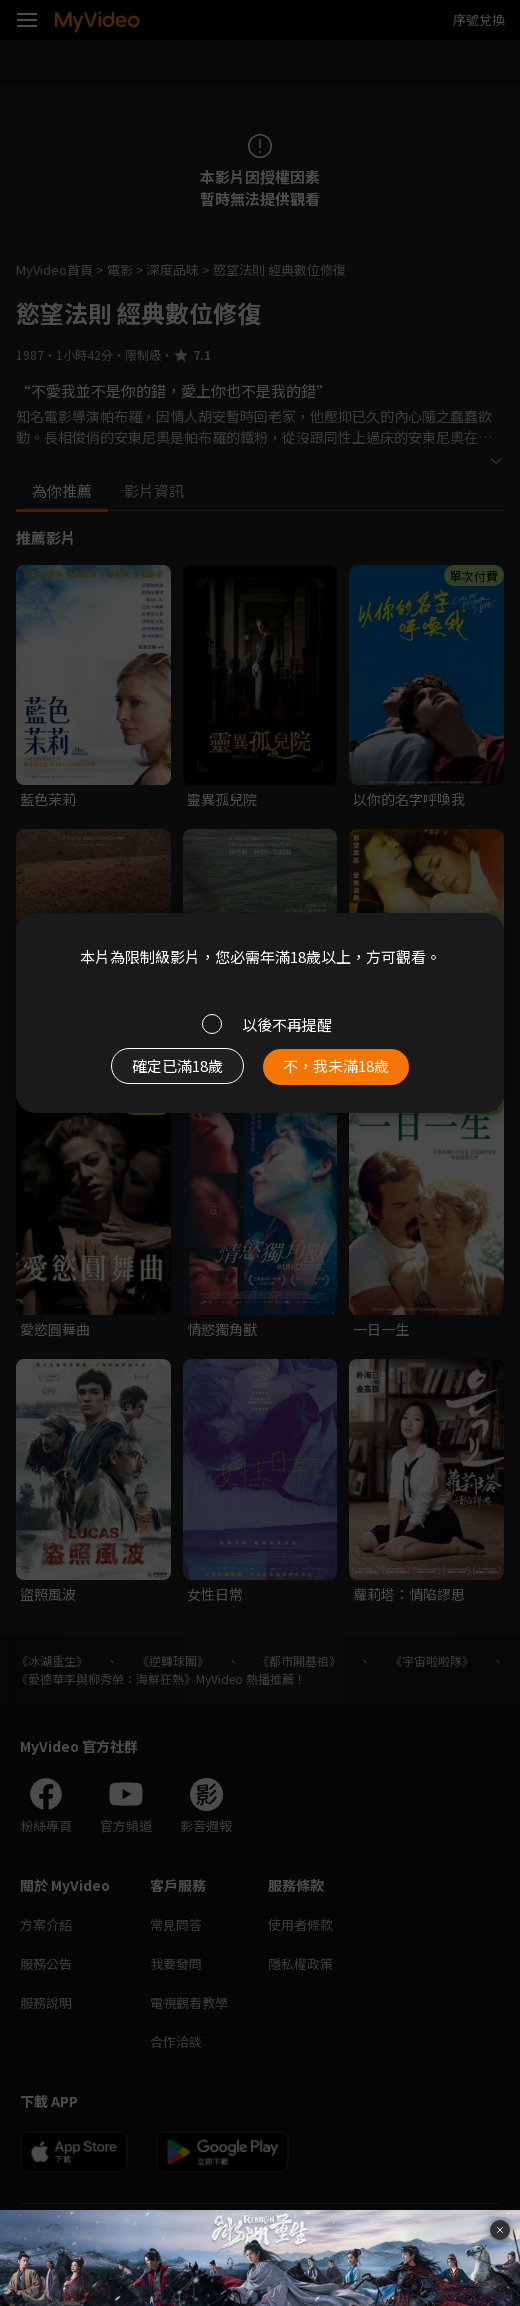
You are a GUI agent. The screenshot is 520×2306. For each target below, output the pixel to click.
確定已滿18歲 (177, 1065)
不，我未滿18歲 (336, 1065)
